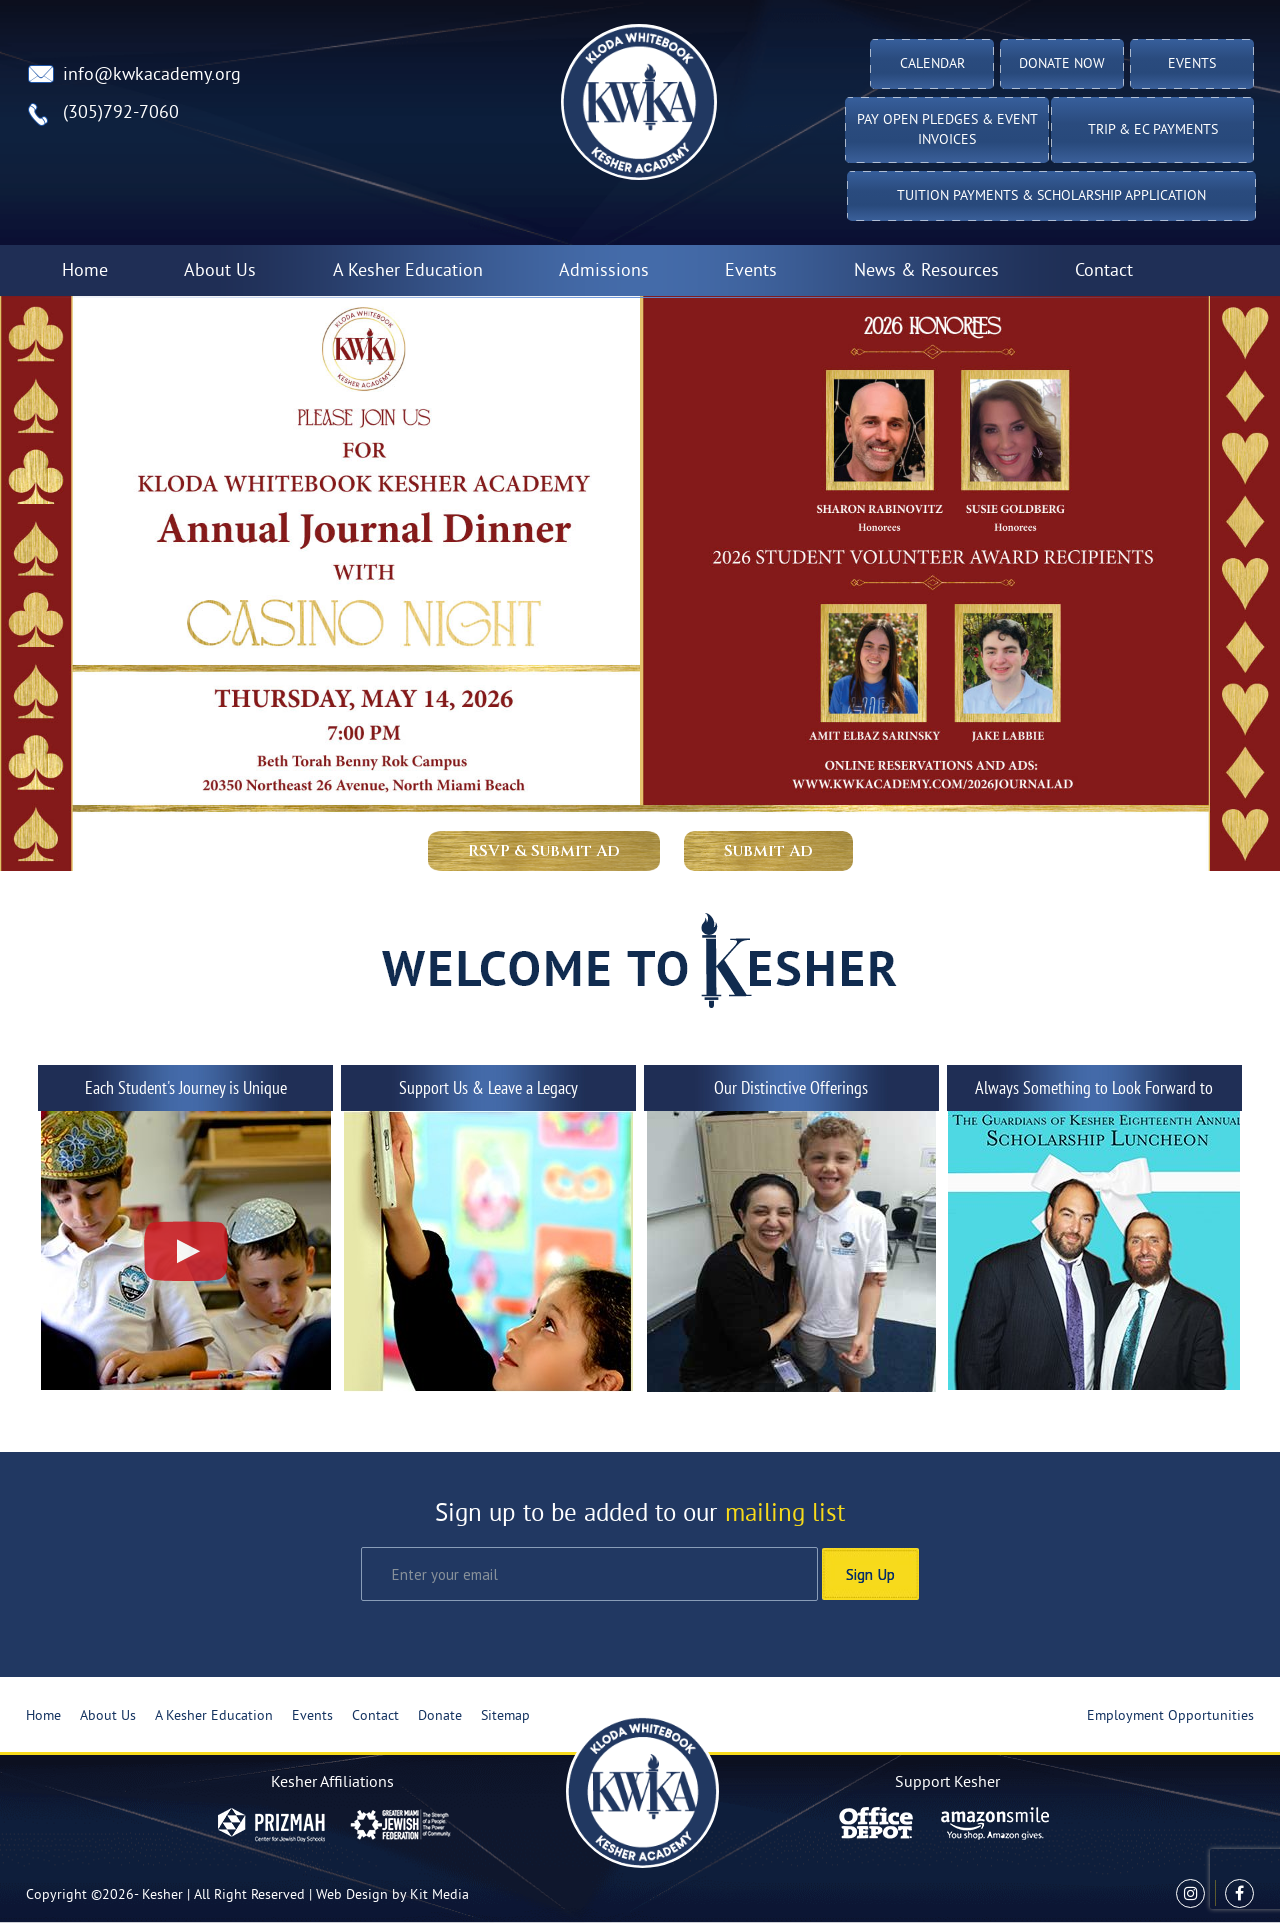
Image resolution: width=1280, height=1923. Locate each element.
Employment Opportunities (1170, 1716)
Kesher (162, 1895)
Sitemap (505, 1716)
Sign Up (870, 1574)
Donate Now (1062, 64)
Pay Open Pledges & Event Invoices (947, 130)
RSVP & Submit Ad (544, 851)
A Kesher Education (408, 271)
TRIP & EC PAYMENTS (1153, 130)
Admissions (604, 271)
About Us (220, 271)
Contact (1104, 271)
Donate (440, 1716)
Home (85, 271)
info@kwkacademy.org (152, 75)
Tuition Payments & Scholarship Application (1051, 196)
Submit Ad (768, 851)
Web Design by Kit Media (392, 1895)
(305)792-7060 (121, 113)
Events (1192, 64)
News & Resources (926, 271)
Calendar (932, 64)
